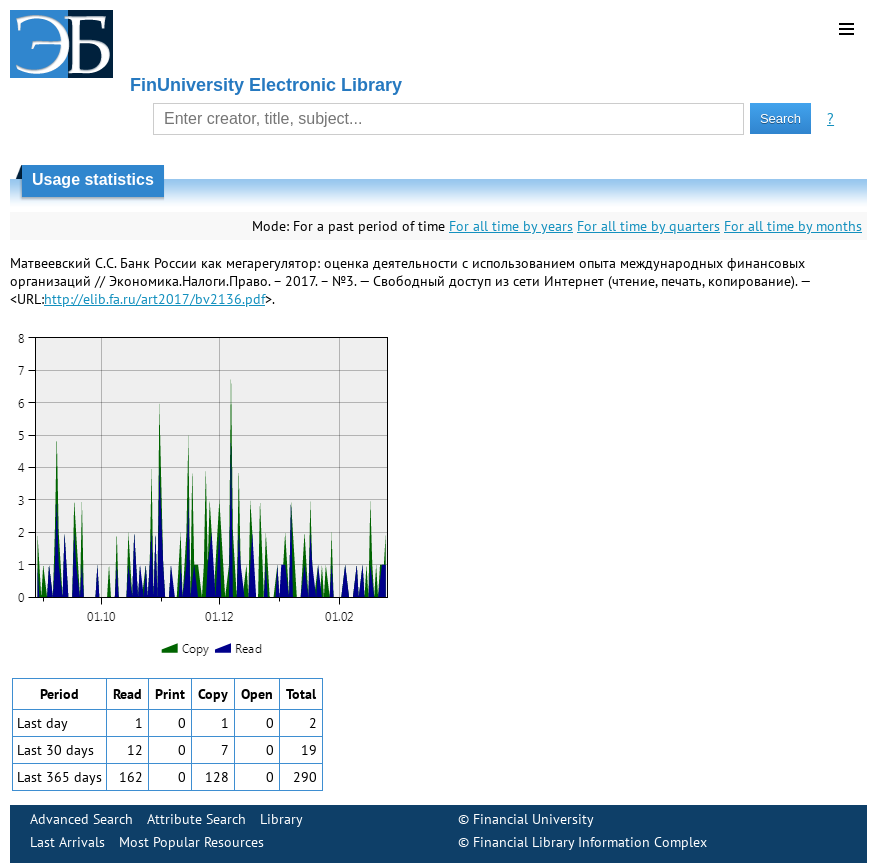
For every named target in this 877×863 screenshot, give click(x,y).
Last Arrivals (67, 842)
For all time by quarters (648, 226)
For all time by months (793, 226)
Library (281, 819)
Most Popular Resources (191, 842)
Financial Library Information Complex (590, 842)
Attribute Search (196, 819)
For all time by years (511, 226)
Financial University (533, 819)
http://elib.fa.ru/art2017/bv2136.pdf (154, 299)
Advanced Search (81, 819)
